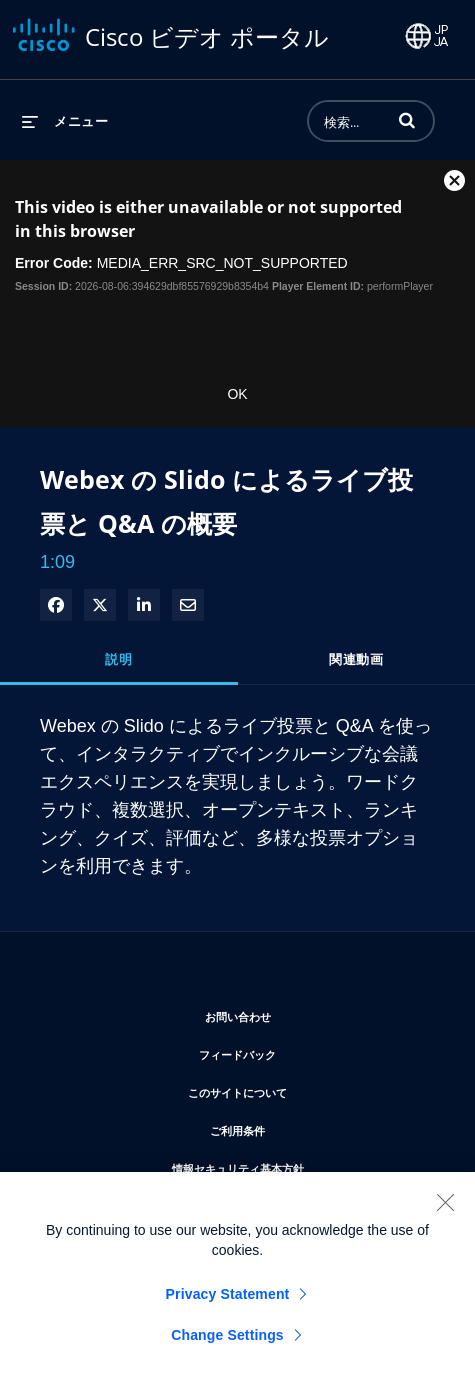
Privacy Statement (228, 1301)
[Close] (445, 1209)
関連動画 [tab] (356, 659)
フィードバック (297, 1051)
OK (237, 394)
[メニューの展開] (65, 121)
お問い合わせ (298, 1013)
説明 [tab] (118, 659)
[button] (407, 120)
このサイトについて (297, 1089)
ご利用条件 (297, 1127)
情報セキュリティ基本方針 (298, 1165)
